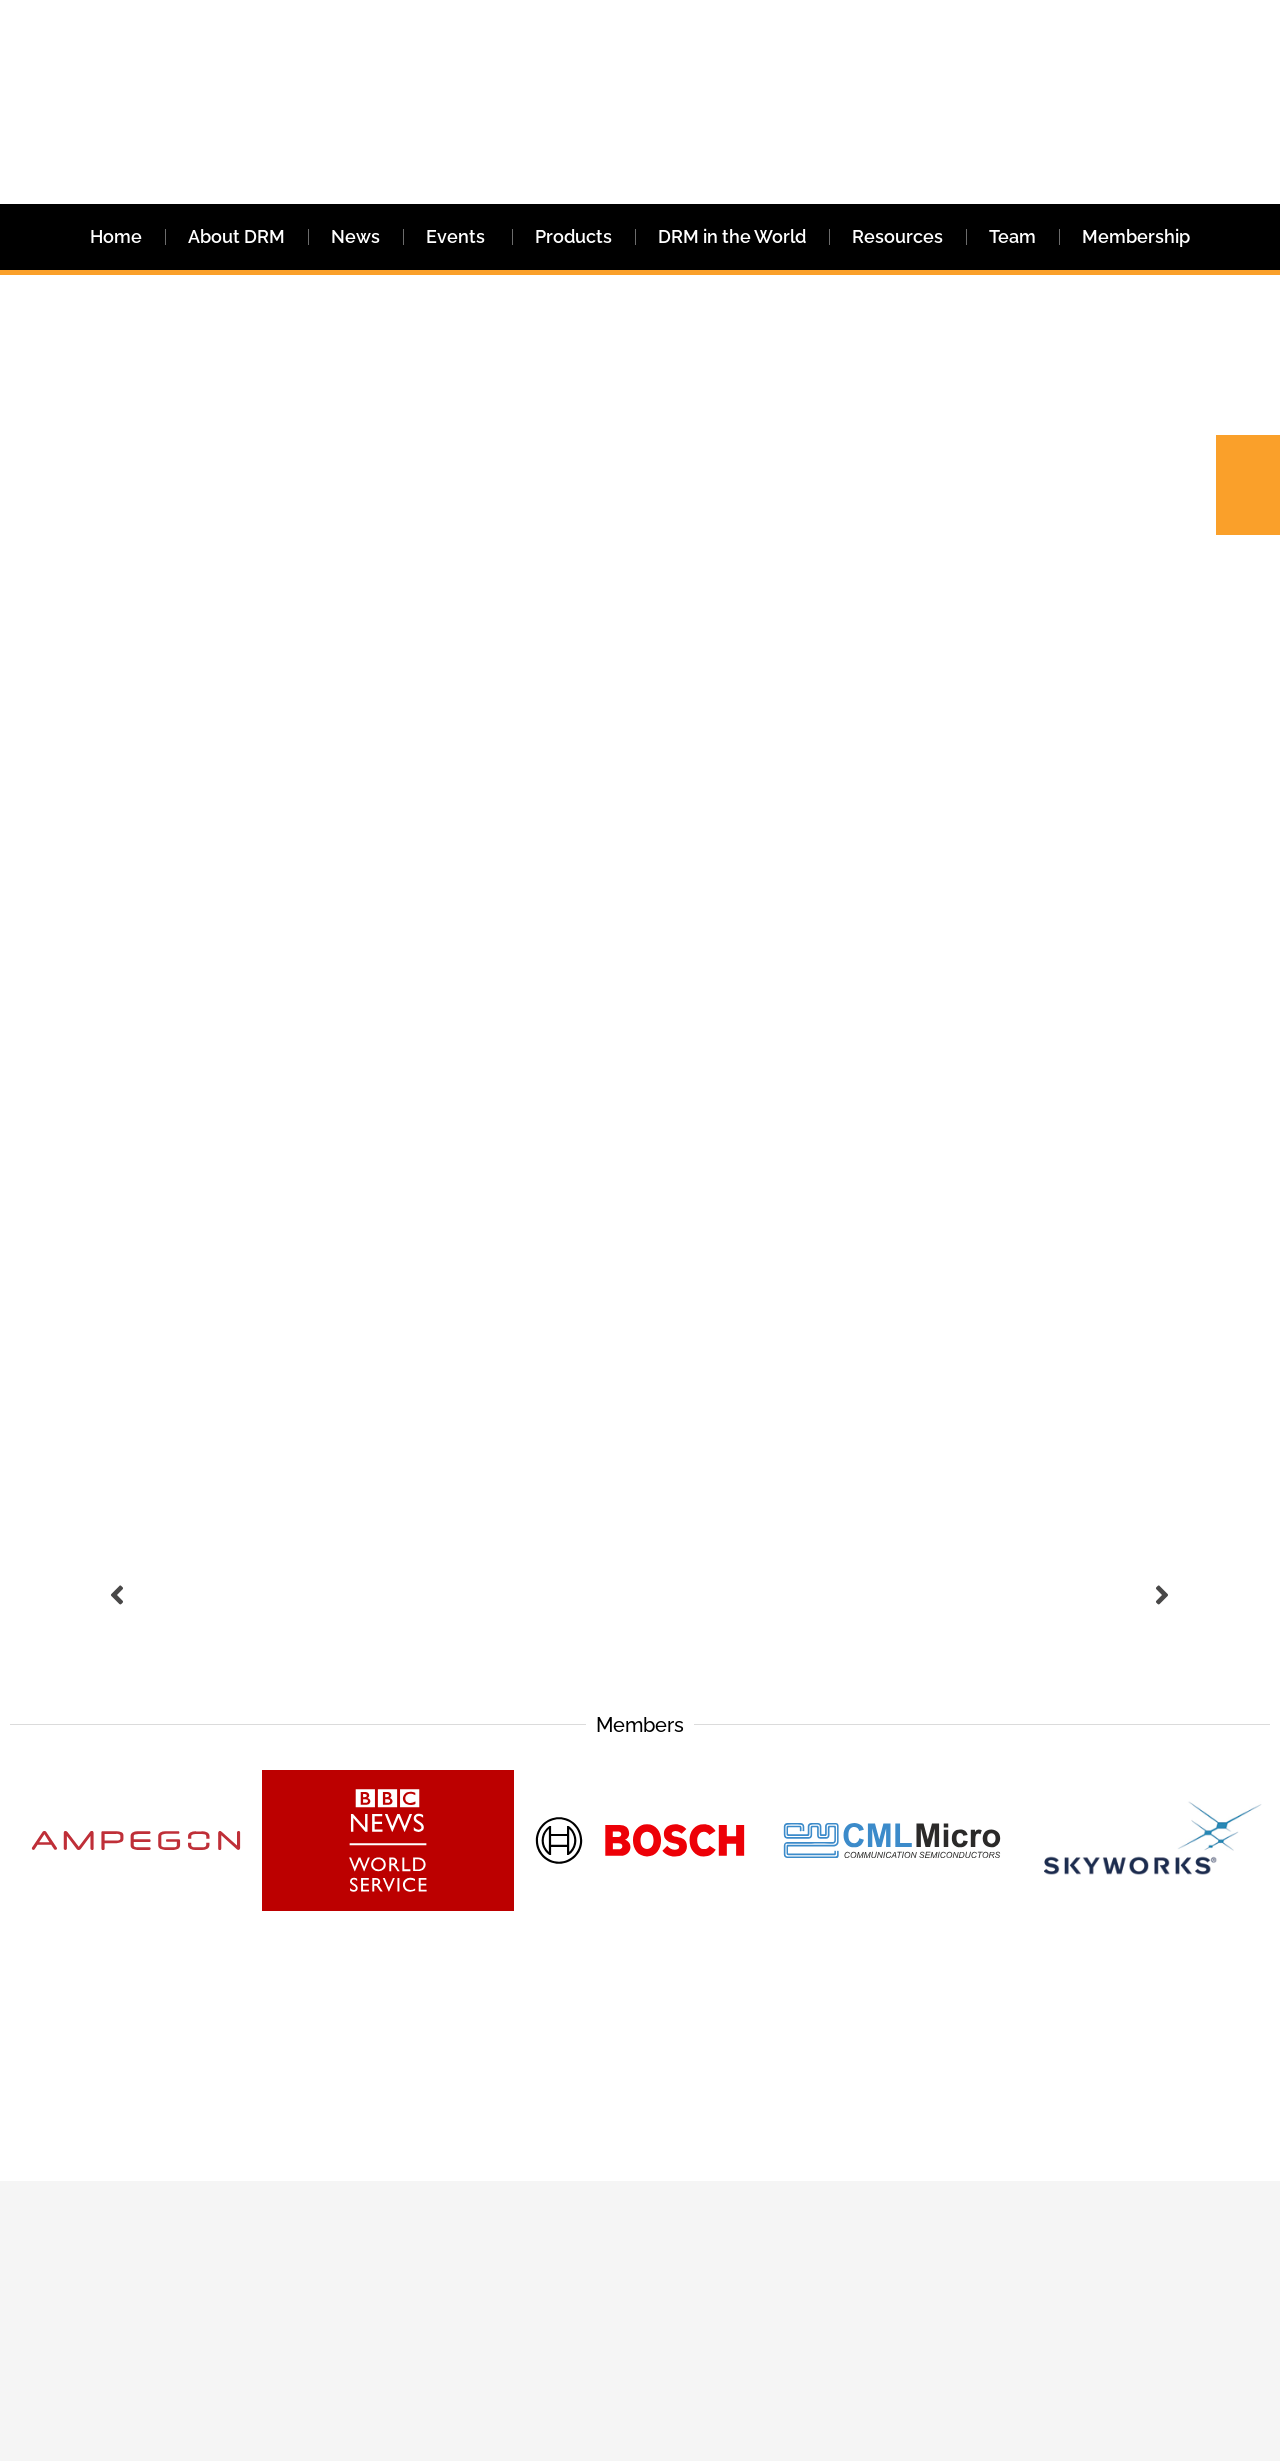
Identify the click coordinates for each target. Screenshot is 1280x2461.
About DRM (236, 236)
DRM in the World (732, 236)
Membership (1136, 236)
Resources (897, 236)
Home (116, 236)
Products (573, 236)
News (355, 236)
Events (457, 236)
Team (1012, 236)
